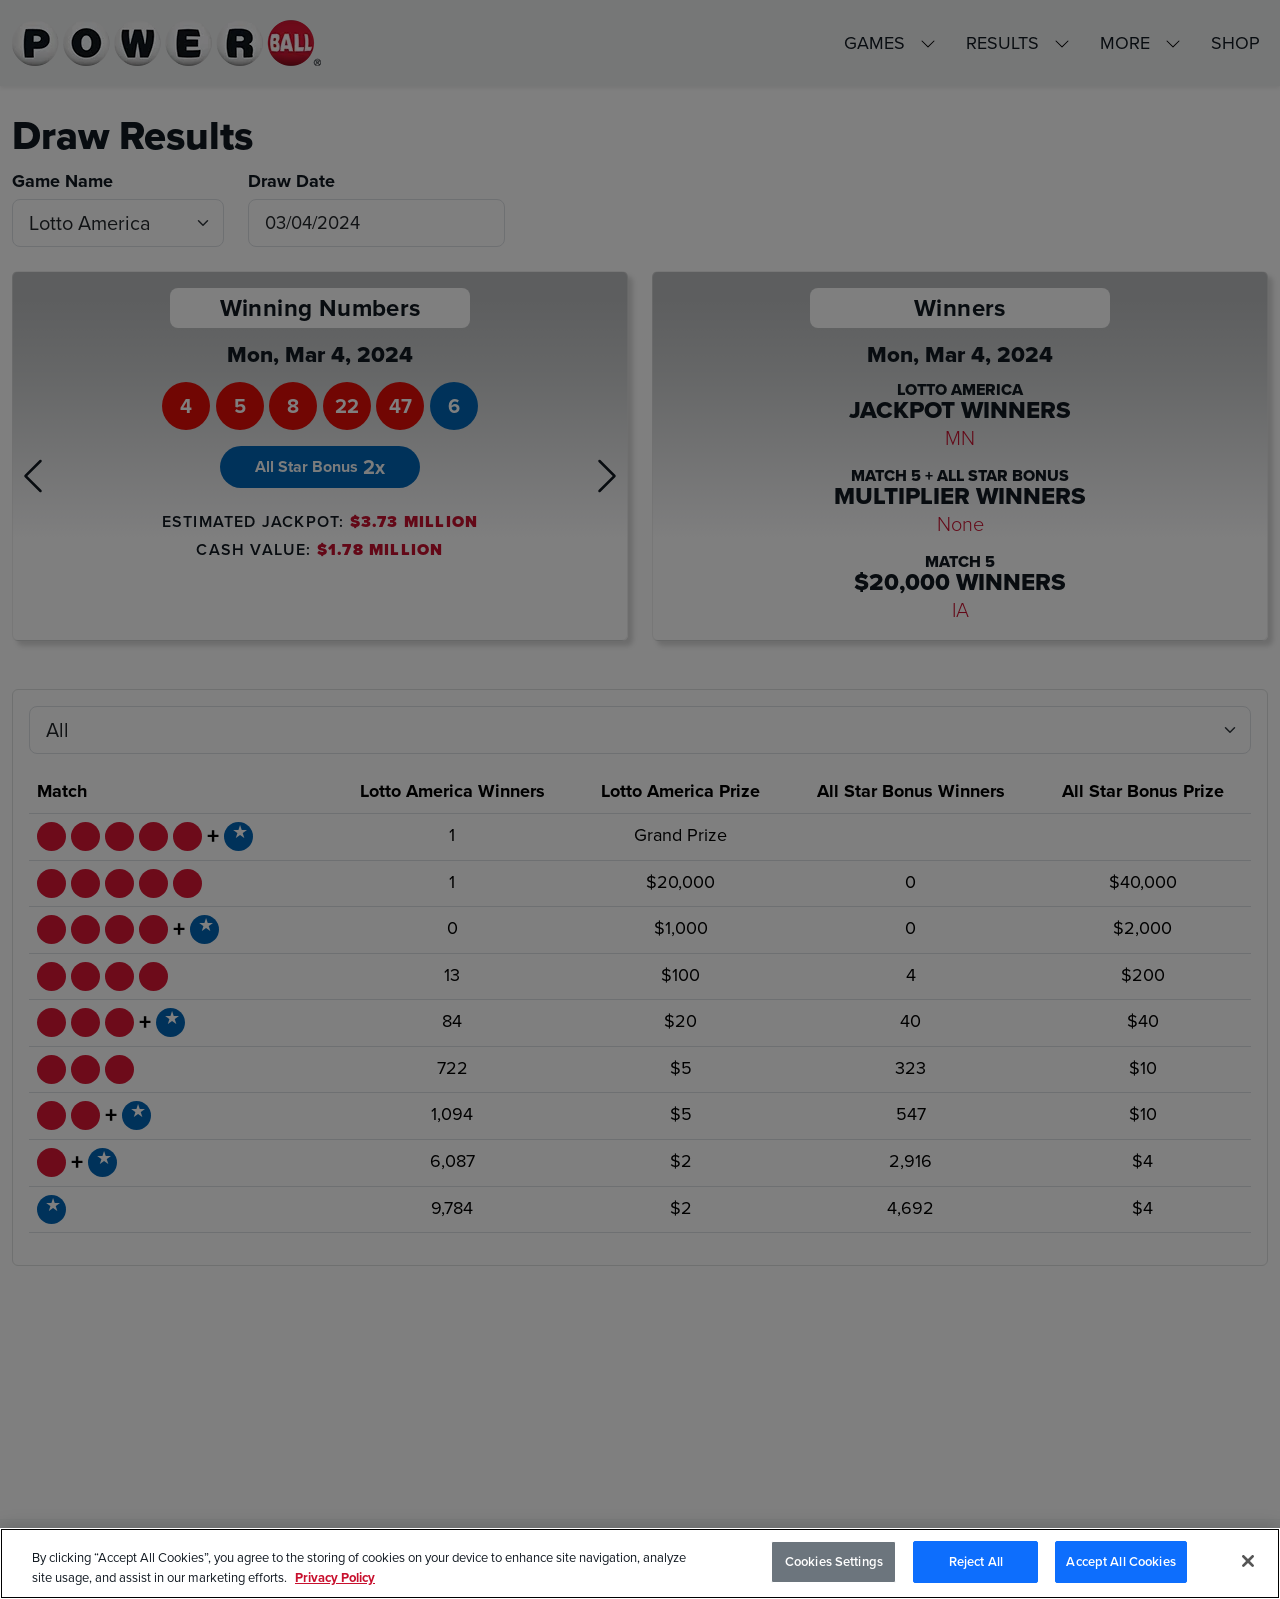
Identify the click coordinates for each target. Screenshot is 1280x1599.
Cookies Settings (834, 1565)
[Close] (1248, 1564)
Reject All (976, 1565)
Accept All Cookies (1120, 1565)
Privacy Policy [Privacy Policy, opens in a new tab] (335, 1581)
